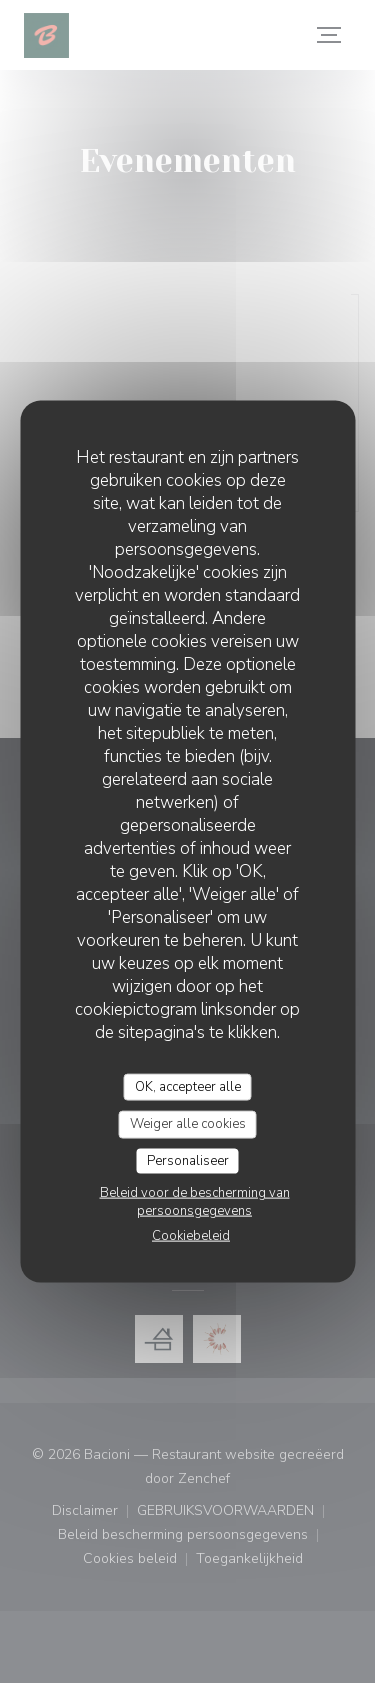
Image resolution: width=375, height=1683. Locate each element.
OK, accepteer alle (188, 1086)
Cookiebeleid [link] (191, 1236)
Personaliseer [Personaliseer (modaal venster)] (188, 1160)
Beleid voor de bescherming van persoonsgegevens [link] (195, 1202)
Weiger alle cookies (188, 1124)
